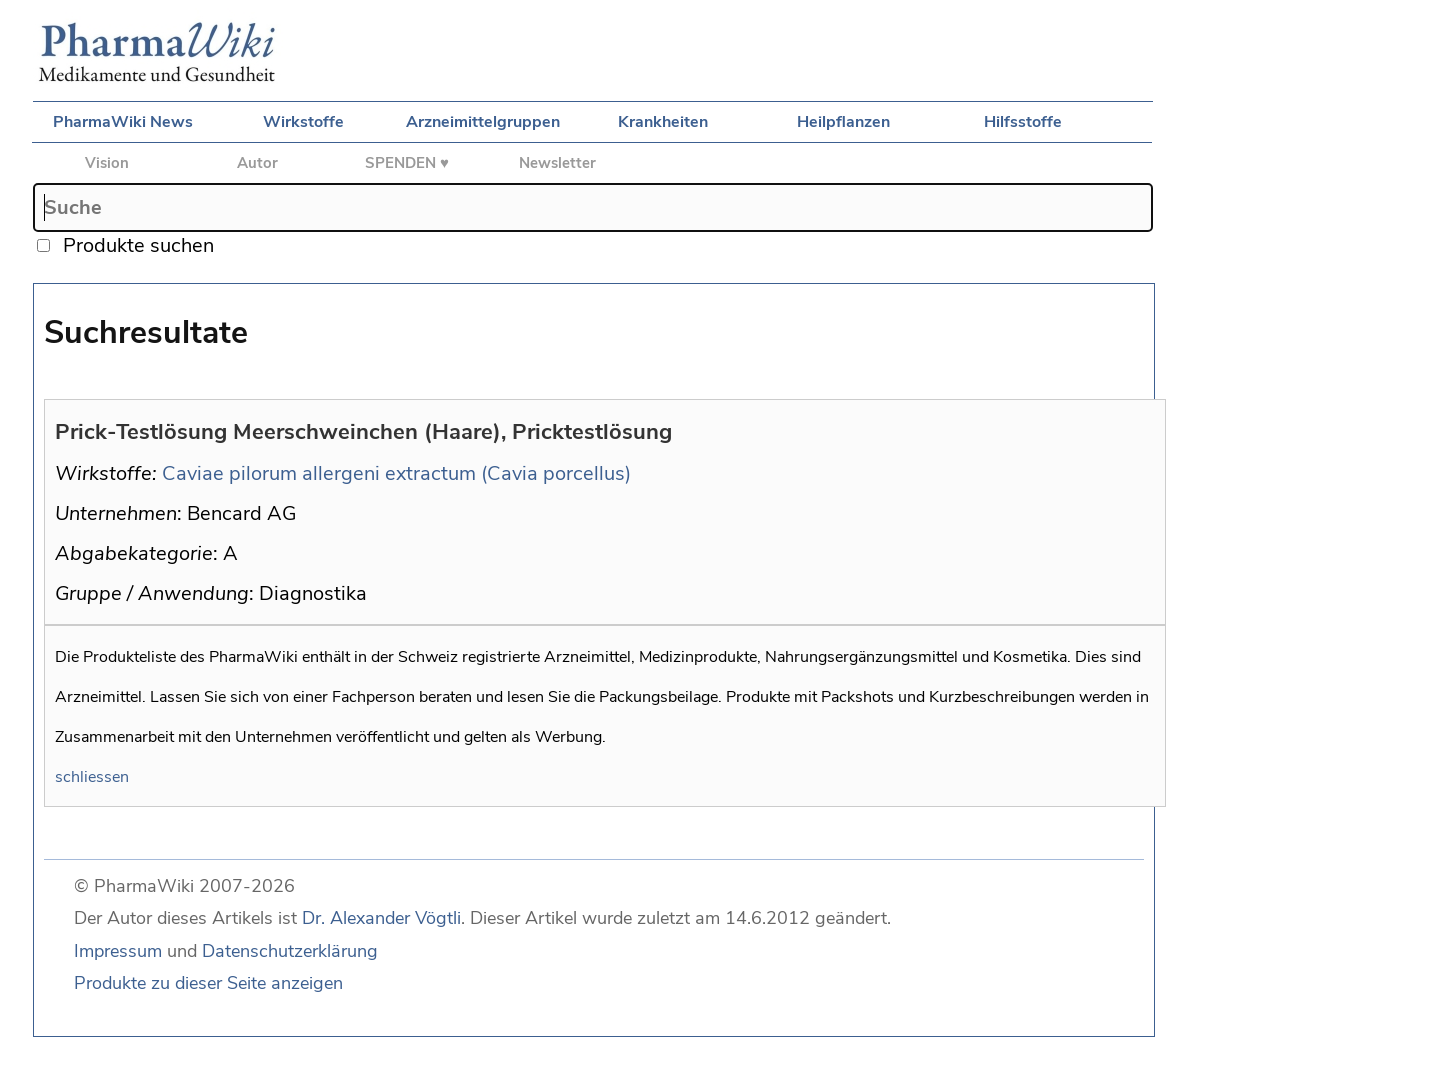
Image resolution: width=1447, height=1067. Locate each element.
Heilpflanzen (843, 122)
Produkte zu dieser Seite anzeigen (208, 983)
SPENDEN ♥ (407, 163)
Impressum (118, 951)
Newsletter (557, 163)
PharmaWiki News (123, 122)
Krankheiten (663, 122)
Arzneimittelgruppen (483, 122)
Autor (257, 163)
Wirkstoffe (303, 122)
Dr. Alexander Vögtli (381, 918)
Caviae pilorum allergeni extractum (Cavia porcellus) (396, 473)
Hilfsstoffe (1023, 122)
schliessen (92, 777)
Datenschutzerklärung (290, 951)
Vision (107, 163)
